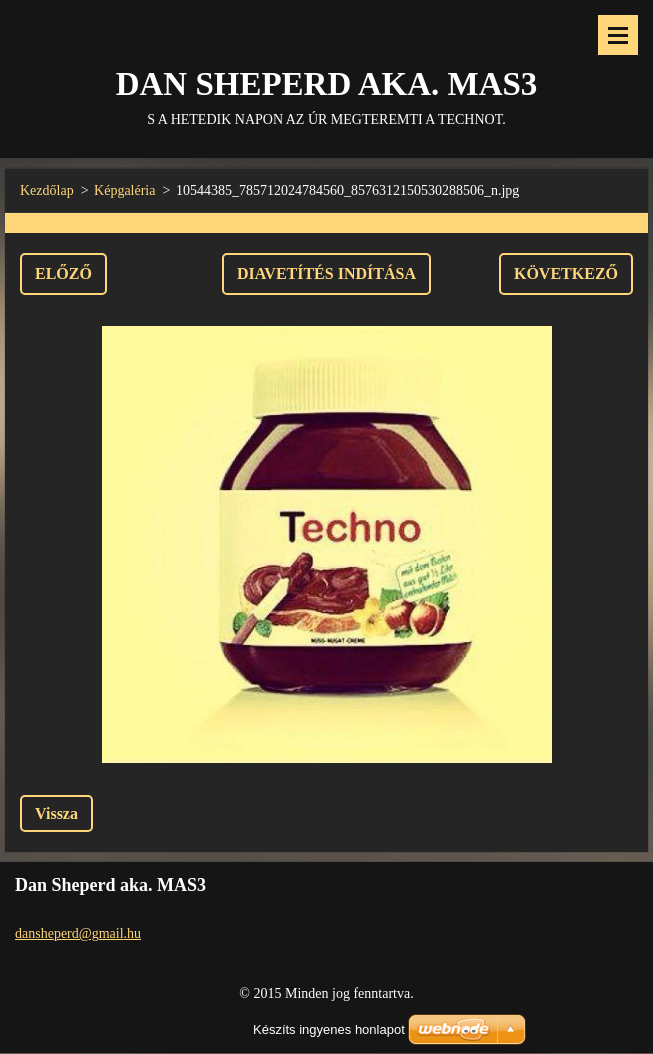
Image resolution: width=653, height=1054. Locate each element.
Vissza (56, 813)
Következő (566, 273)
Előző (63, 273)
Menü (618, 35)
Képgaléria (124, 190)
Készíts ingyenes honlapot (329, 1029)
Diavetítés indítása (326, 273)
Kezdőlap (47, 190)
